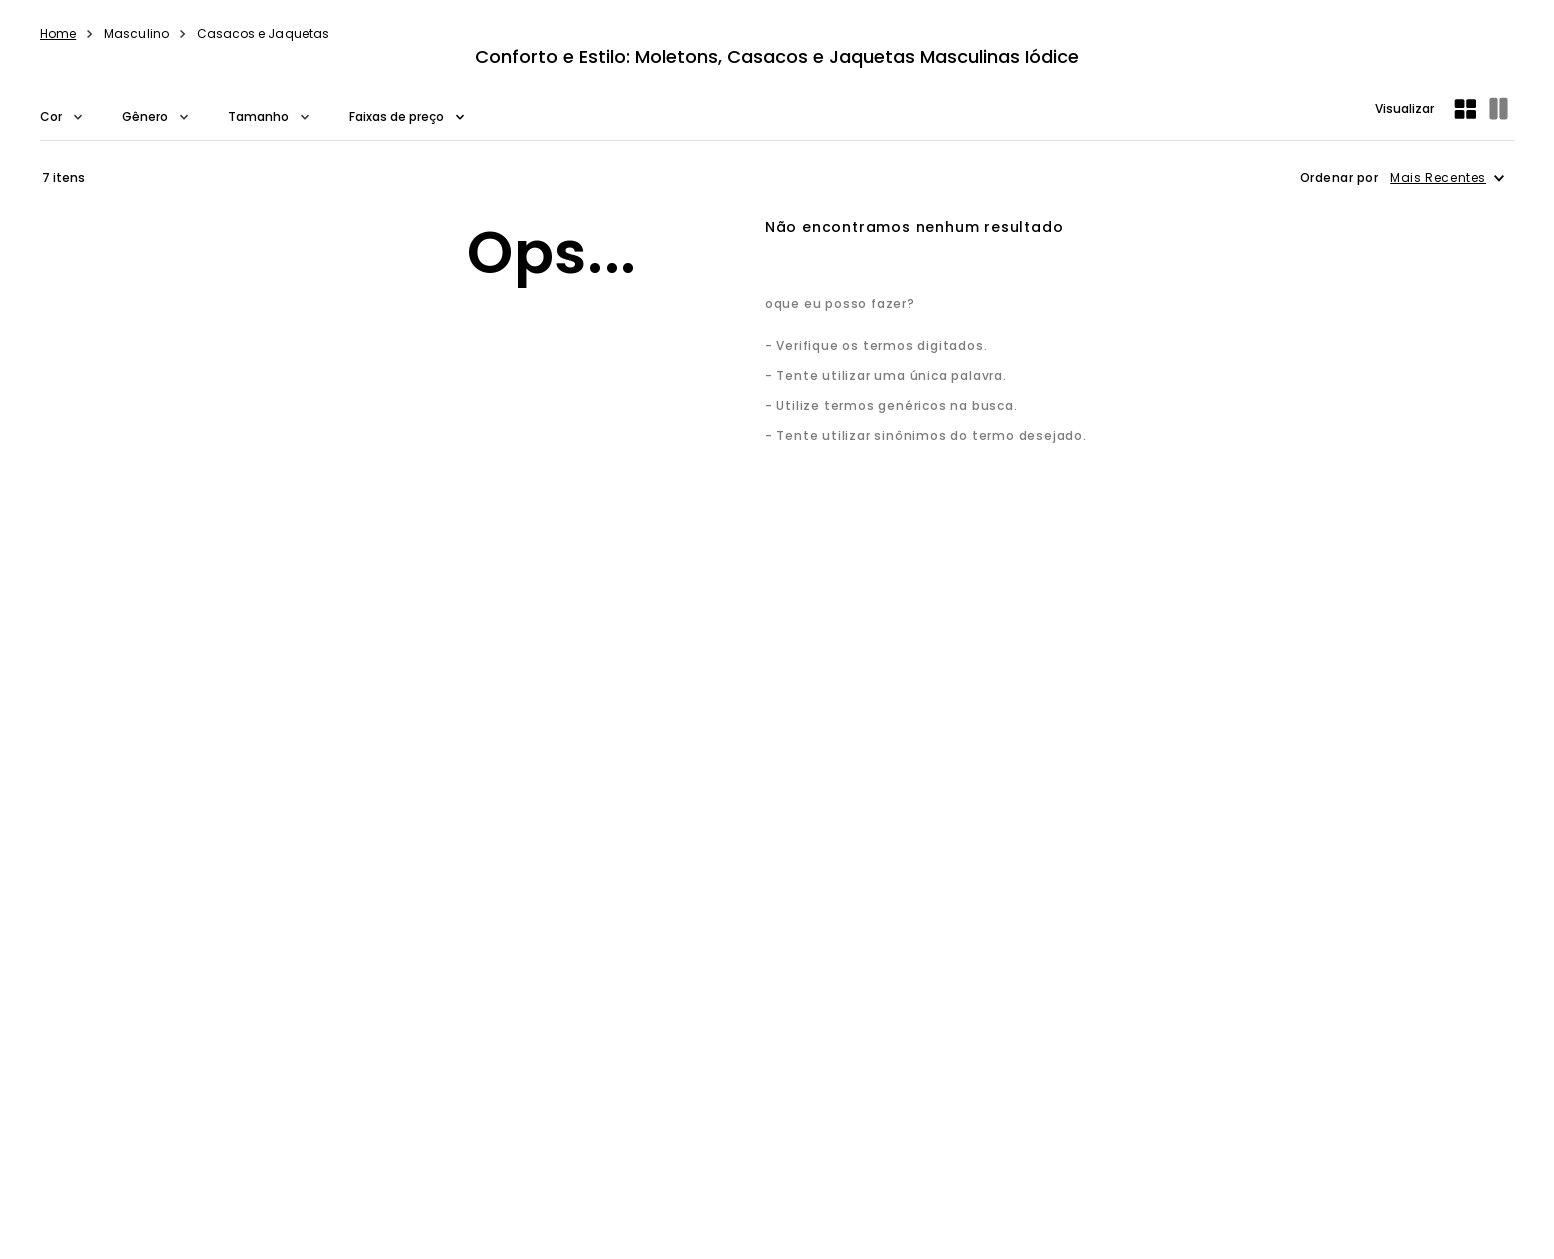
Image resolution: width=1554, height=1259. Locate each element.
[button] (61, 116)
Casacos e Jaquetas (263, 33)
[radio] (1467, 109)
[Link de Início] (58, 34)
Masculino (136, 33)
